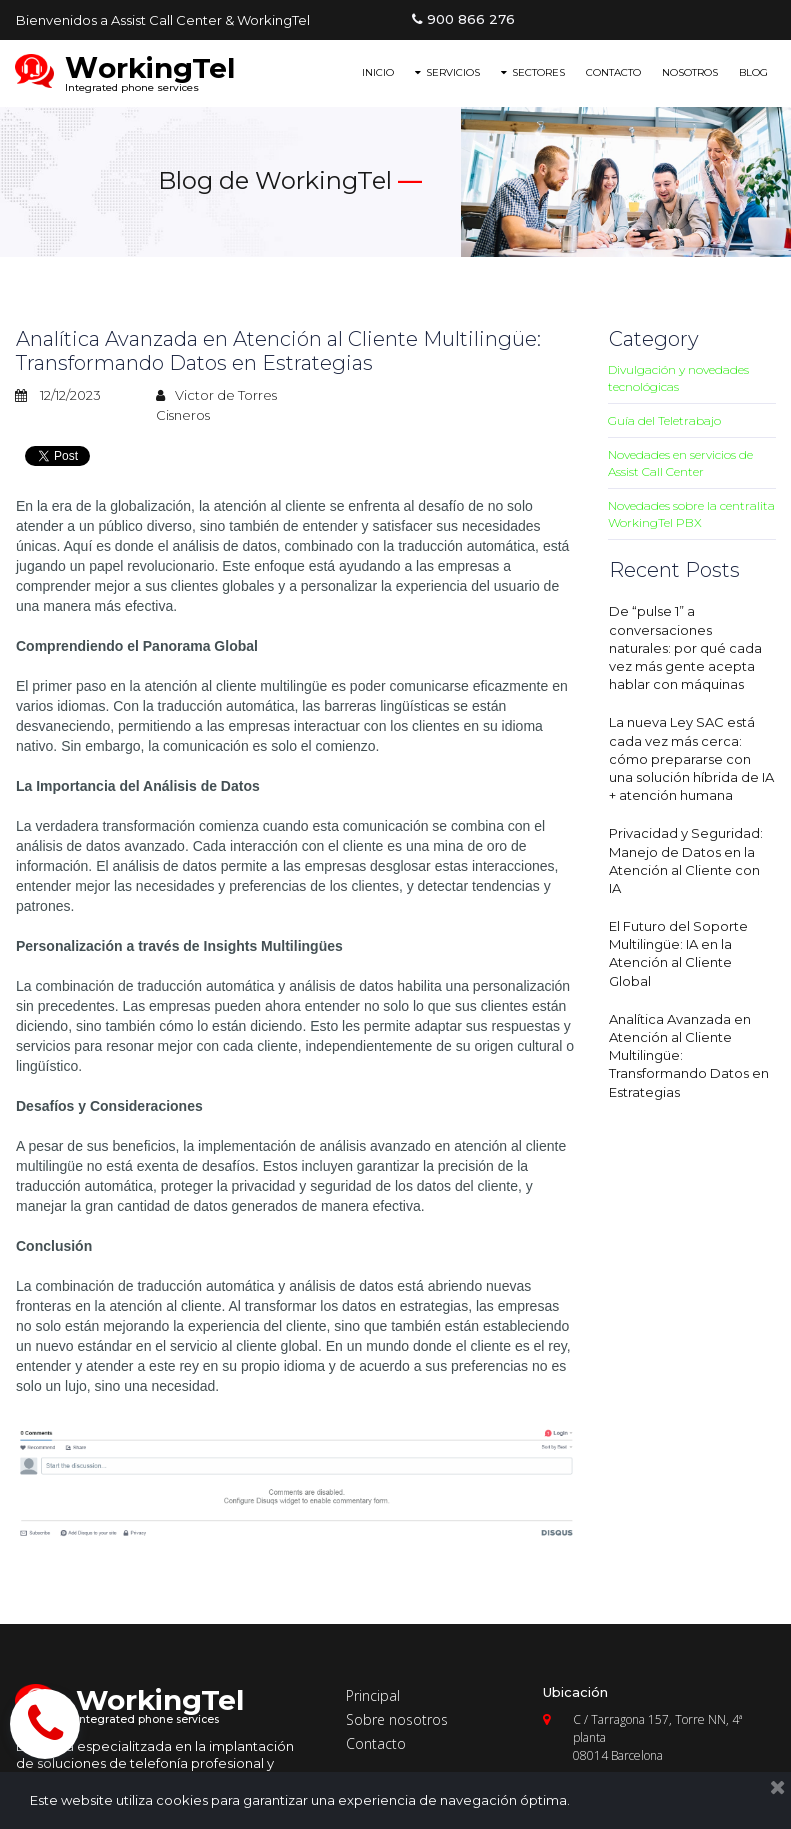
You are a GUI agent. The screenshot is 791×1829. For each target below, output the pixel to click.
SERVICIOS (447, 72)
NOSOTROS (690, 72)
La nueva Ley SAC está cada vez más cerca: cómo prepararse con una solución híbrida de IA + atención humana (691, 758)
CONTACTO (613, 72)
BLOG (753, 72)
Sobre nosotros (397, 1719)
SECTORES (533, 72)
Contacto (376, 1743)
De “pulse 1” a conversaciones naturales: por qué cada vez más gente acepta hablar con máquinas (685, 647)
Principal (373, 1695)
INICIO (378, 72)
